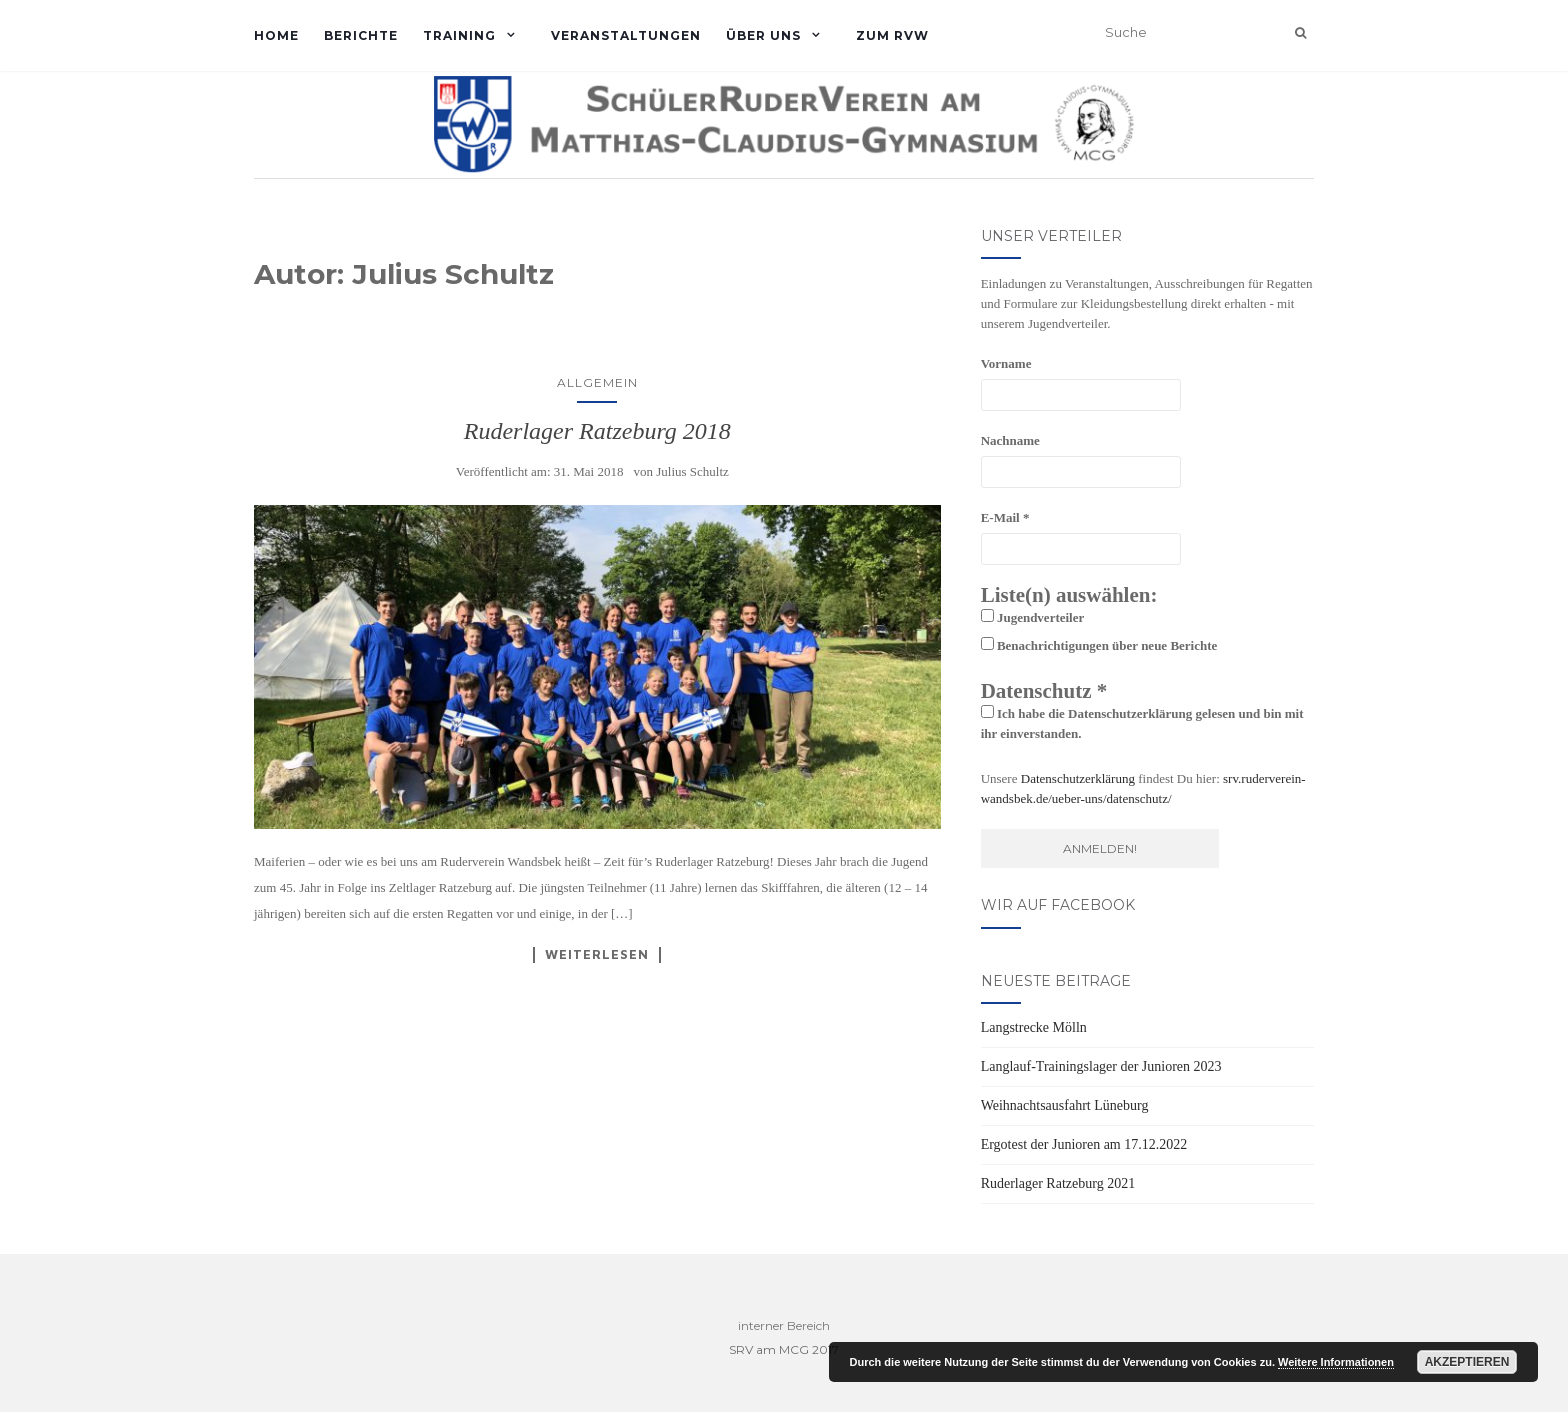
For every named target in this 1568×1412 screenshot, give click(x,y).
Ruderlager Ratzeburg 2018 (597, 431)
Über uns (763, 35)
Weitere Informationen (1336, 1362)
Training (459, 35)
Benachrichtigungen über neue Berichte (1099, 645)
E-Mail (1005, 517)
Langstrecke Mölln (1034, 1027)
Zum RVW (892, 35)
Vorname (1006, 363)
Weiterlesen (597, 954)
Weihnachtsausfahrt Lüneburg (1065, 1105)
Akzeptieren (1467, 1362)
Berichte (361, 35)
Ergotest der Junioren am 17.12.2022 (1084, 1144)
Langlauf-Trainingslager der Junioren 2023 (1101, 1066)
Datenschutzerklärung (1078, 778)
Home (276, 35)
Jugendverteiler (1033, 617)
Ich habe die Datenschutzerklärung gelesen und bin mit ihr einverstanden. (1142, 723)
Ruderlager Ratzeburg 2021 (1058, 1183)
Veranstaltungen (626, 35)
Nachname (1010, 440)
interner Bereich (784, 1325)
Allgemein (597, 382)
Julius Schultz (692, 471)
